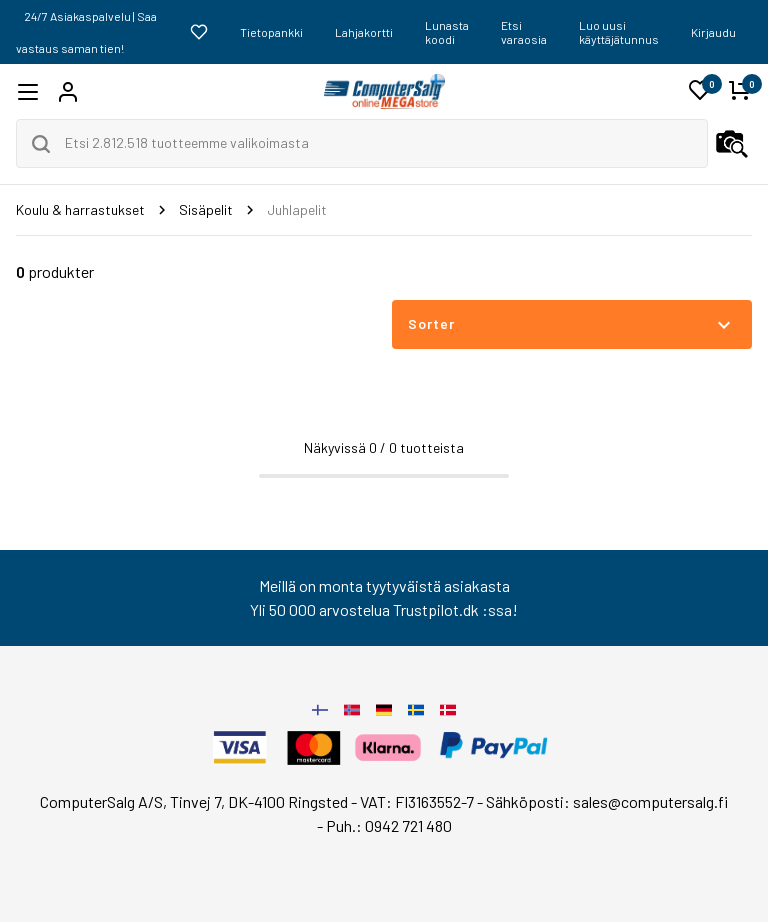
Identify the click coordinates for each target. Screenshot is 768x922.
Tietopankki (271, 32)
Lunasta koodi (447, 32)
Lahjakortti (364, 32)
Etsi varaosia (524, 32)
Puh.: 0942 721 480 (389, 825)
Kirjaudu (713, 32)
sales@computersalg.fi (650, 801)
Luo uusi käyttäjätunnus (619, 32)
